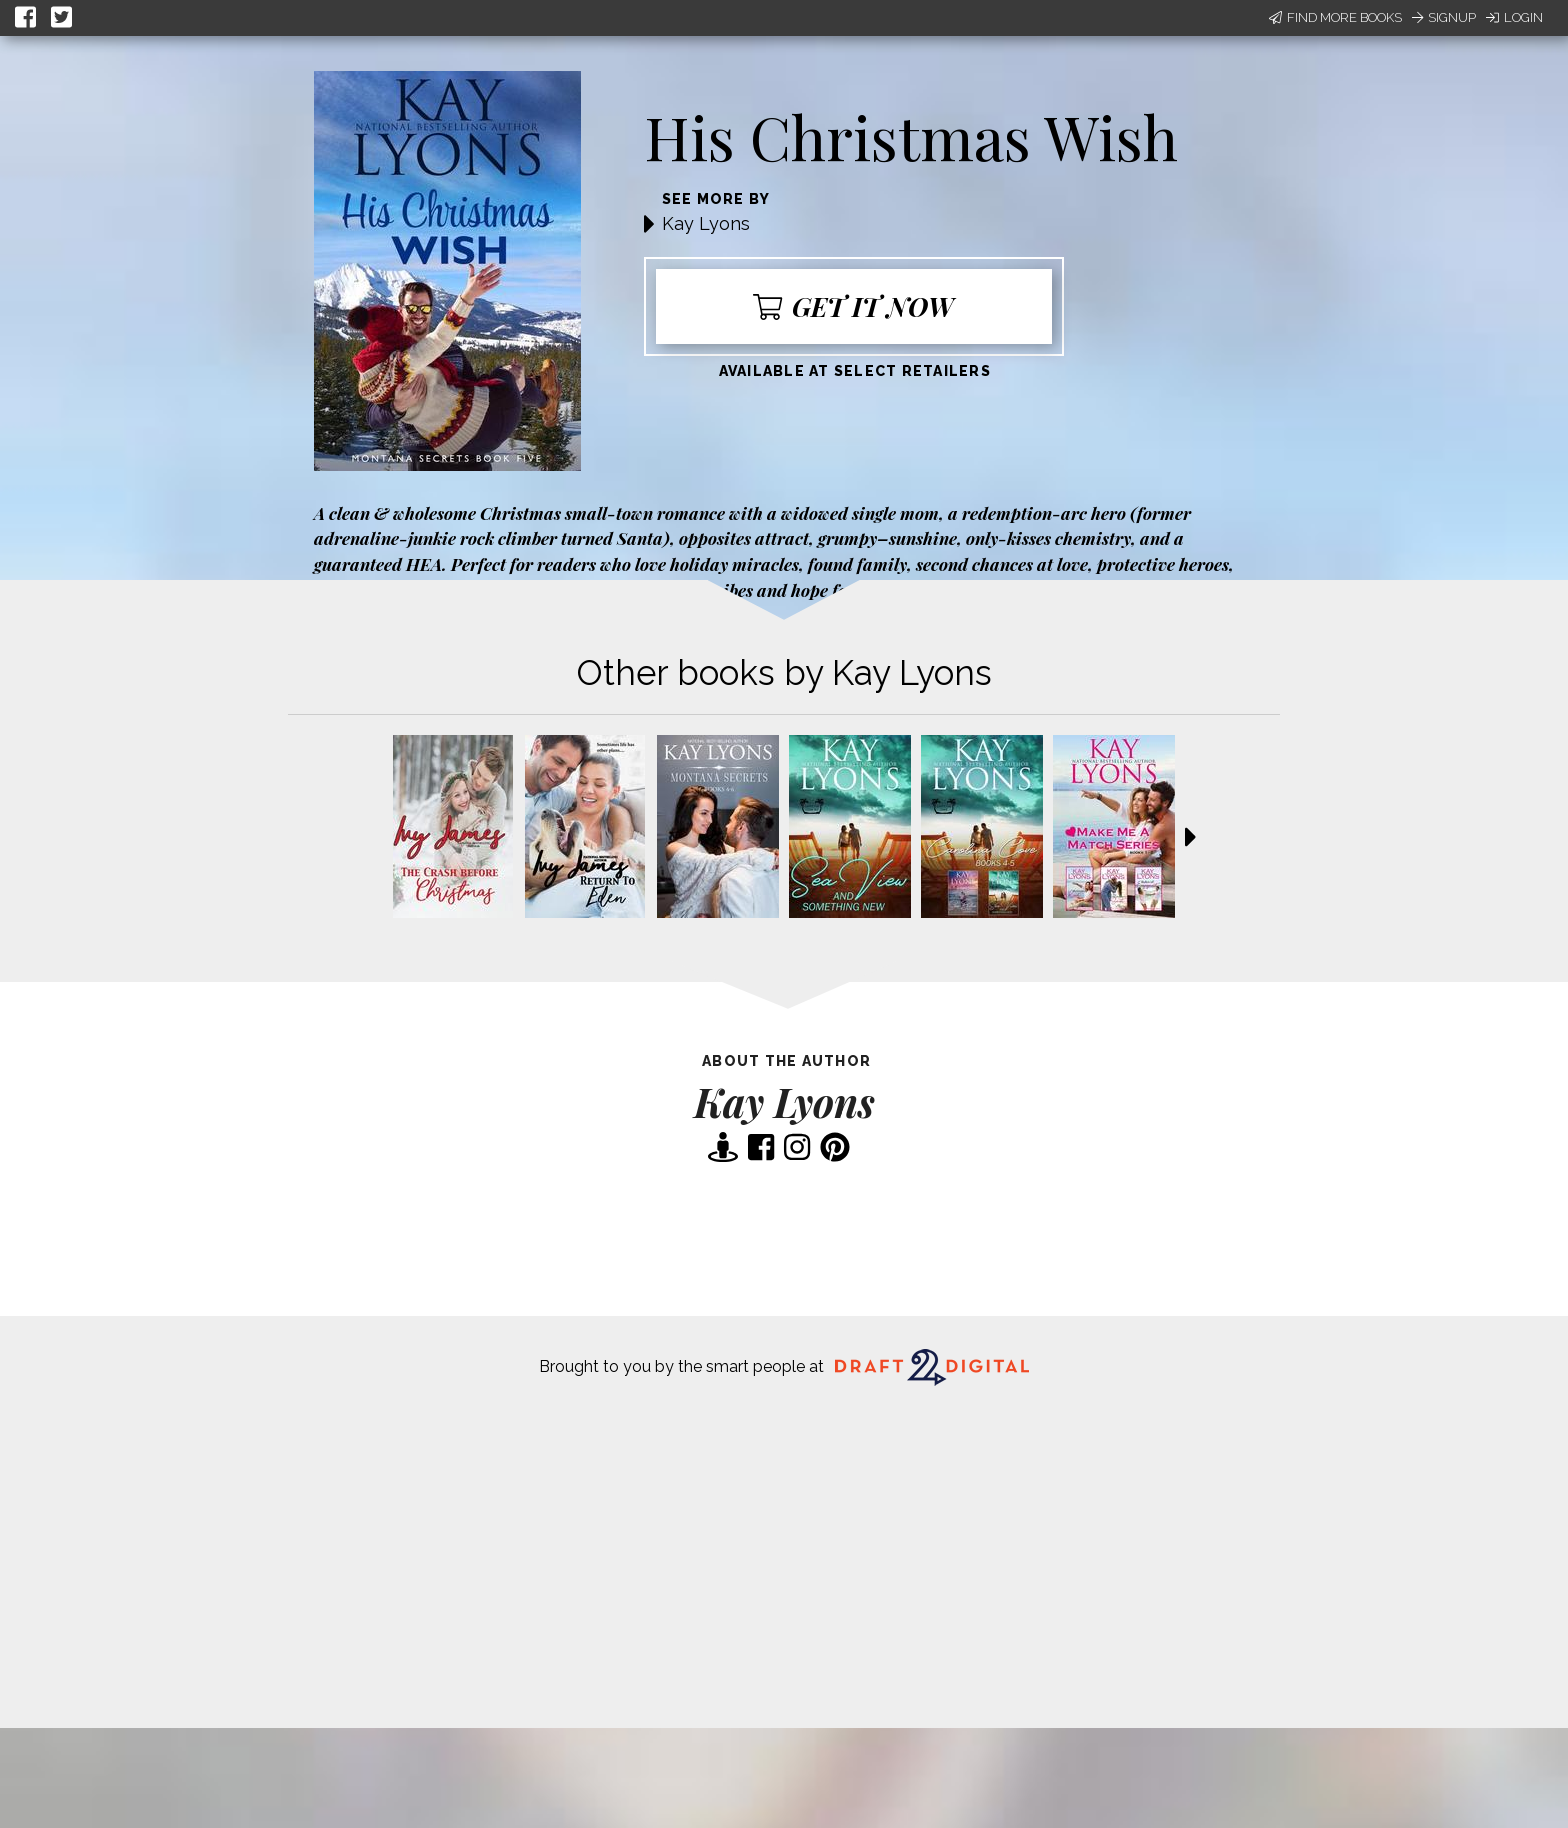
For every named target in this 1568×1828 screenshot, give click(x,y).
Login (1514, 17)
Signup (1444, 17)
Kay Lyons (706, 223)
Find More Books (1335, 17)
